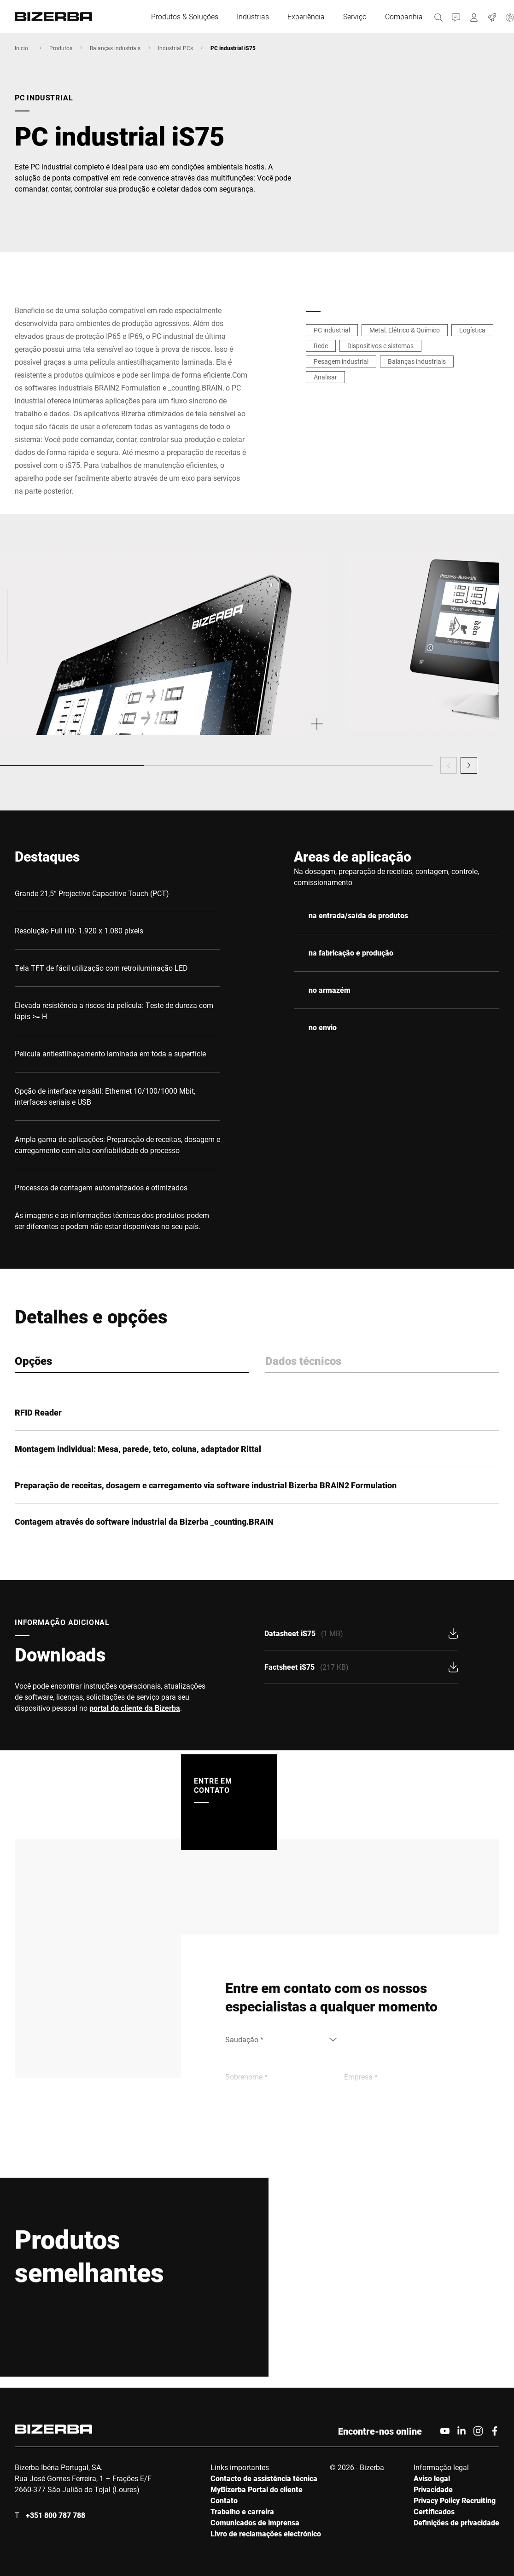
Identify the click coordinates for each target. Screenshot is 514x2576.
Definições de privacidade (456, 2522)
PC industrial (332, 330)
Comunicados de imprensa (254, 2522)
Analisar (325, 377)
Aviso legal (432, 2478)
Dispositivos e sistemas (380, 345)
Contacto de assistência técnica (263, 2478)
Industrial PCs (175, 48)
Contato (224, 2500)
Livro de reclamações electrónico (265, 2533)
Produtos (60, 48)
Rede (321, 345)
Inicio (21, 48)
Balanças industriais (115, 48)
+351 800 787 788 (55, 2515)
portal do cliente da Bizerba (134, 1708)
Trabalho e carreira (242, 2511)
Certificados (434, 2511)
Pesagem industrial (341, 361)
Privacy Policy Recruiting (455, 2500)
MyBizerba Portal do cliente (256, 2489)
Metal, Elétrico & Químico (404, 330)
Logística (472, 330)
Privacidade (433, 2489)
